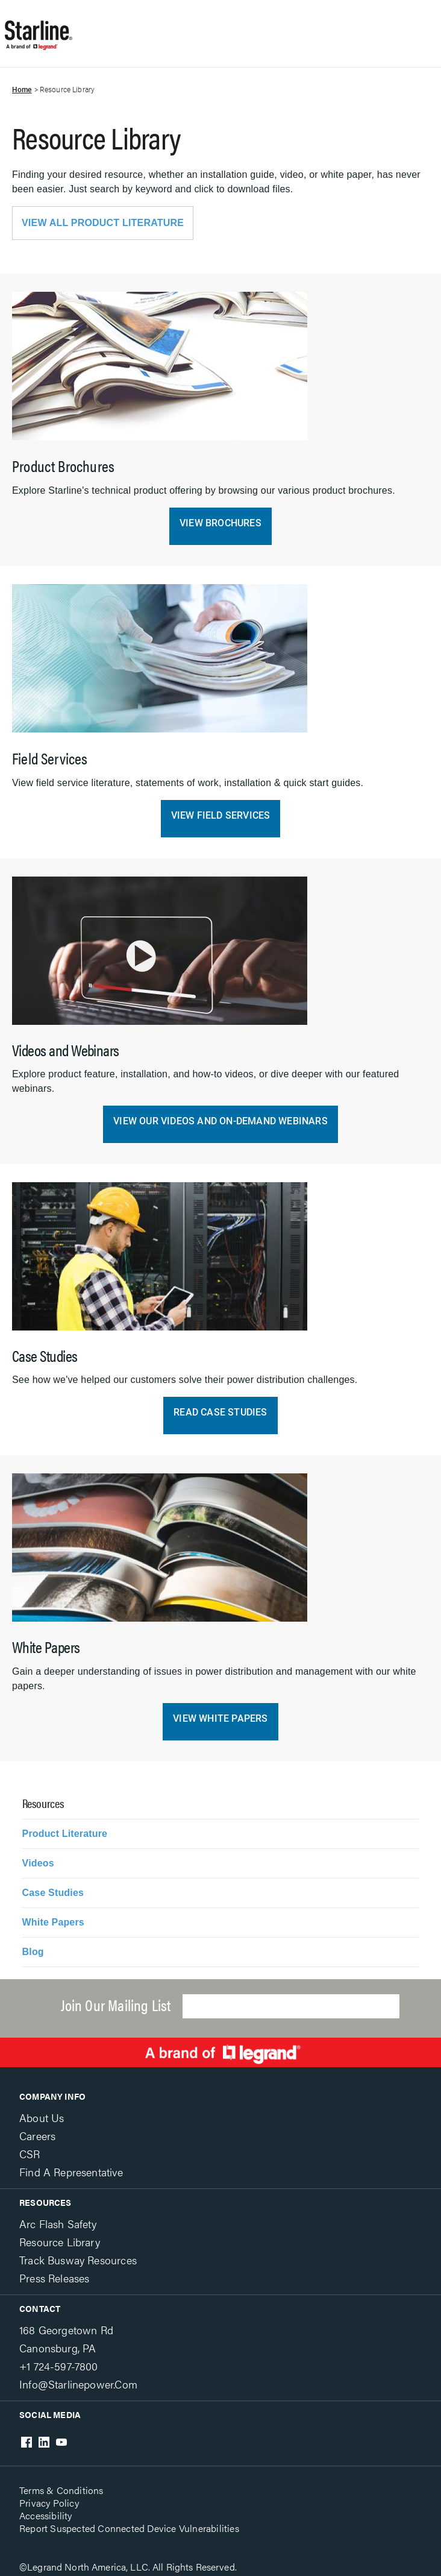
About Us (41, 2117)
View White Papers (220, 1718)
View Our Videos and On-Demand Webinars (220, 1121)
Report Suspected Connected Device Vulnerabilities (129, 2528)
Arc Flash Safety (57, 2223)
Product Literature (65, 1833)
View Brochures (220, 523)
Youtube (61, 2442)
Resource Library (59, 2241)
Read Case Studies (220, 1412)
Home (22, 90)
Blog (33, 1952)
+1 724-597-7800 (58, 2365)
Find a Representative (71, 2171)
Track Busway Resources (78, 2259)
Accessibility (45, 2515)
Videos (38, 1863)
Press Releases (54, 2277)
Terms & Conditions (61, 2490)
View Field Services (221, 815)
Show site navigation (206, 26)
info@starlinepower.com (78, 2384)
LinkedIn (44, 2442)
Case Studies (53, 1893)
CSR (29, 2153)
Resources (45, 2202)
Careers (37, 2135)
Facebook (26, 2442)
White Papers (53, 1922)
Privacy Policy (49, 2503)
